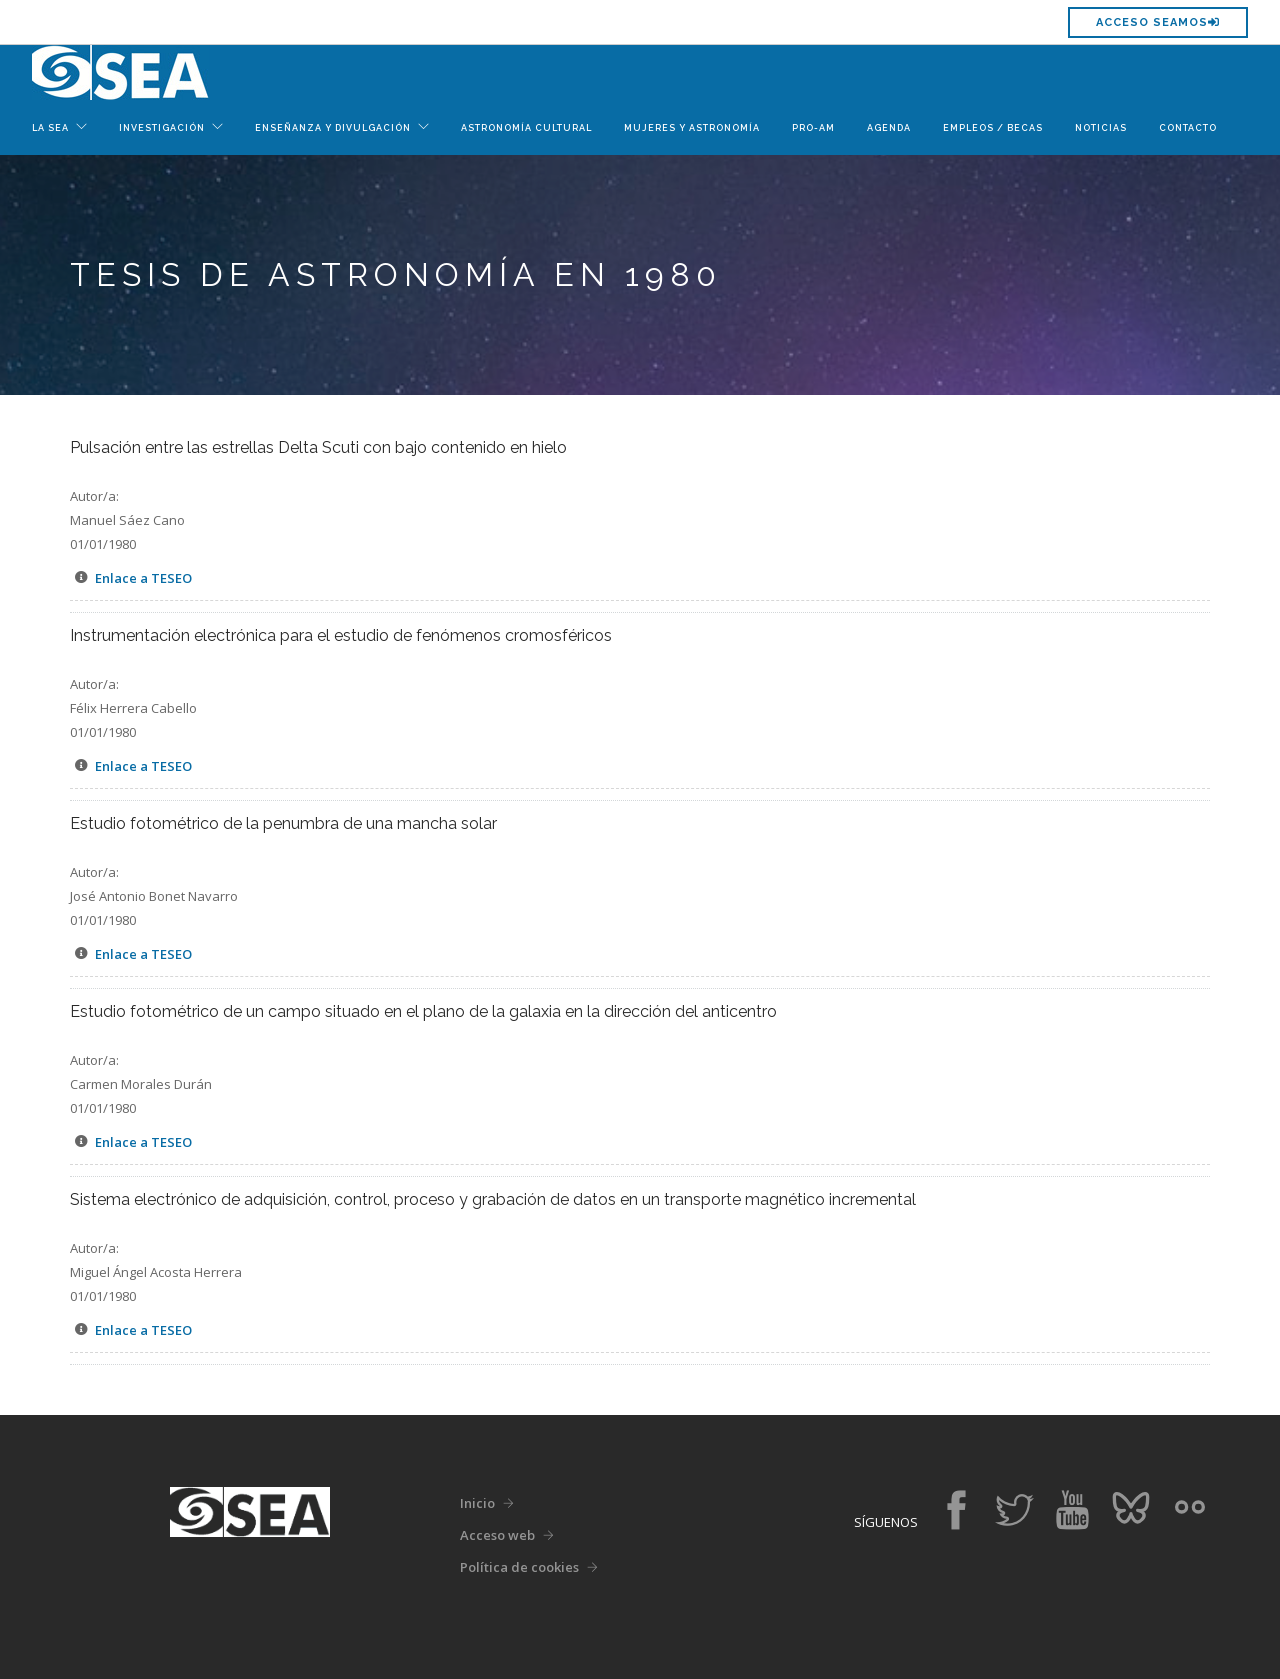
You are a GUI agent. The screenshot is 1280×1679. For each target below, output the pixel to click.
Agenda (889, 128)
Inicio (477, 1503)
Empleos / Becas (993, 128)
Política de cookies (519, 1567)
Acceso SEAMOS (1158, 22)
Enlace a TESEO (143, 578)
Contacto (1188, 128)
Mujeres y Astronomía (692, 128)
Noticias (1101, 128)
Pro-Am (813, 128)
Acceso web (497, 1535)
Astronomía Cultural (526, 128)
